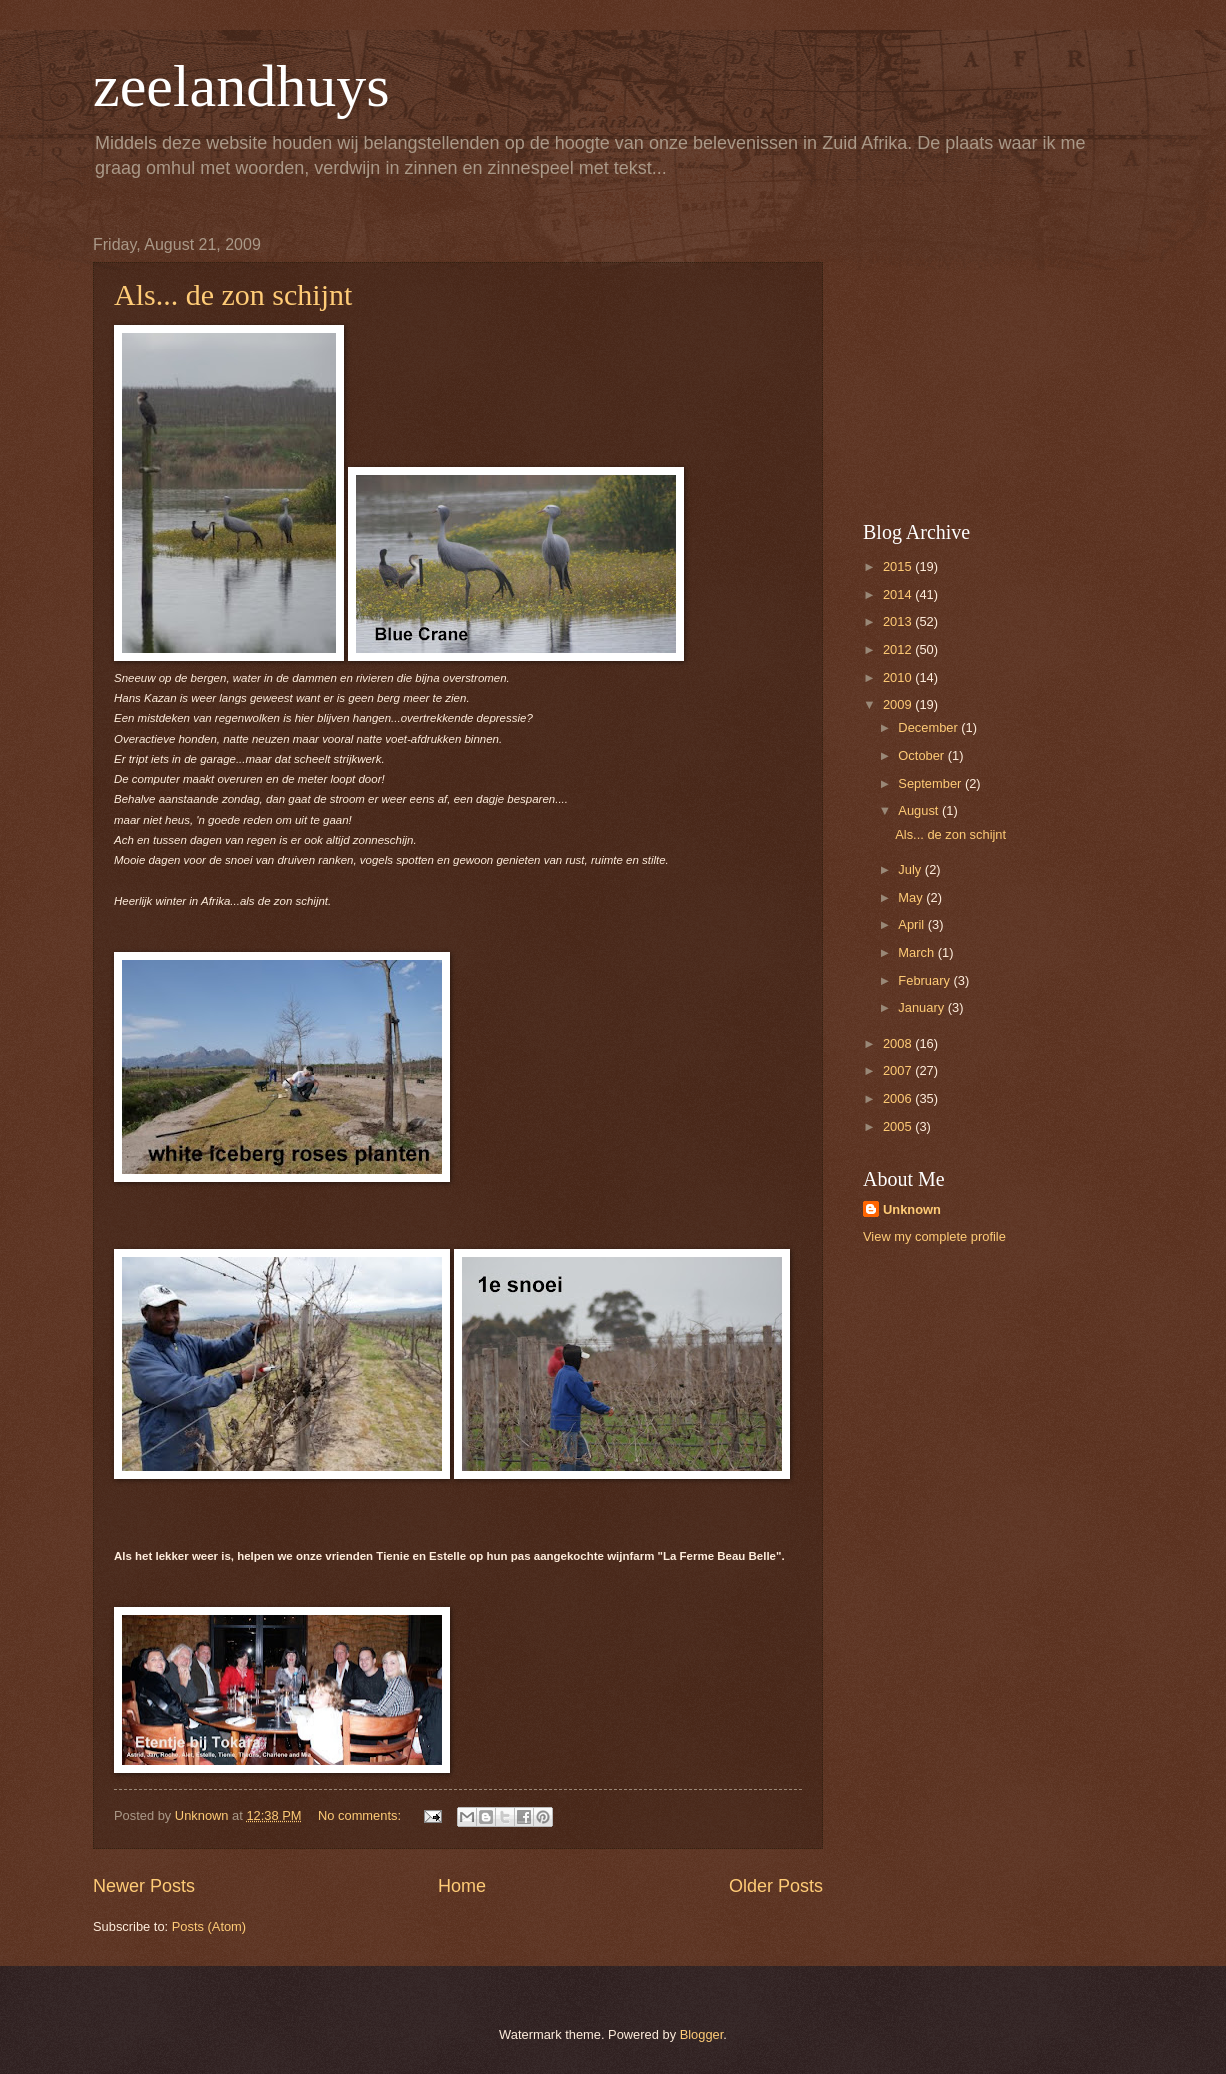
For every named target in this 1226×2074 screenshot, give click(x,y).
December (929, 727)
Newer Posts (144, 1886)
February (925, 980)
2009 (899, 704)
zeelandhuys (241, 86)
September (931, 783)
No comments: (361, 1815)
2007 (899, 1070)
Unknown (912, 1209)
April (912, 924)
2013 (899, 621)
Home (462, 1886)
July (911, 869)
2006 (899, 1098)
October (922, 755)
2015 (899, 566)
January (922, 1007)
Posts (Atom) (209, 1926)
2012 (899, 649)
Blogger (702, 2034)
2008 (899, 1043)
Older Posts (776, 1886)
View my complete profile (934, 1236)
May (912, 897)
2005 (899, 1126)
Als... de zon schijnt (233, 294)
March (917, 952)
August (920, 810)
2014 (899, 594)
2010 (899, 677)
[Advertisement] (988, 361)
